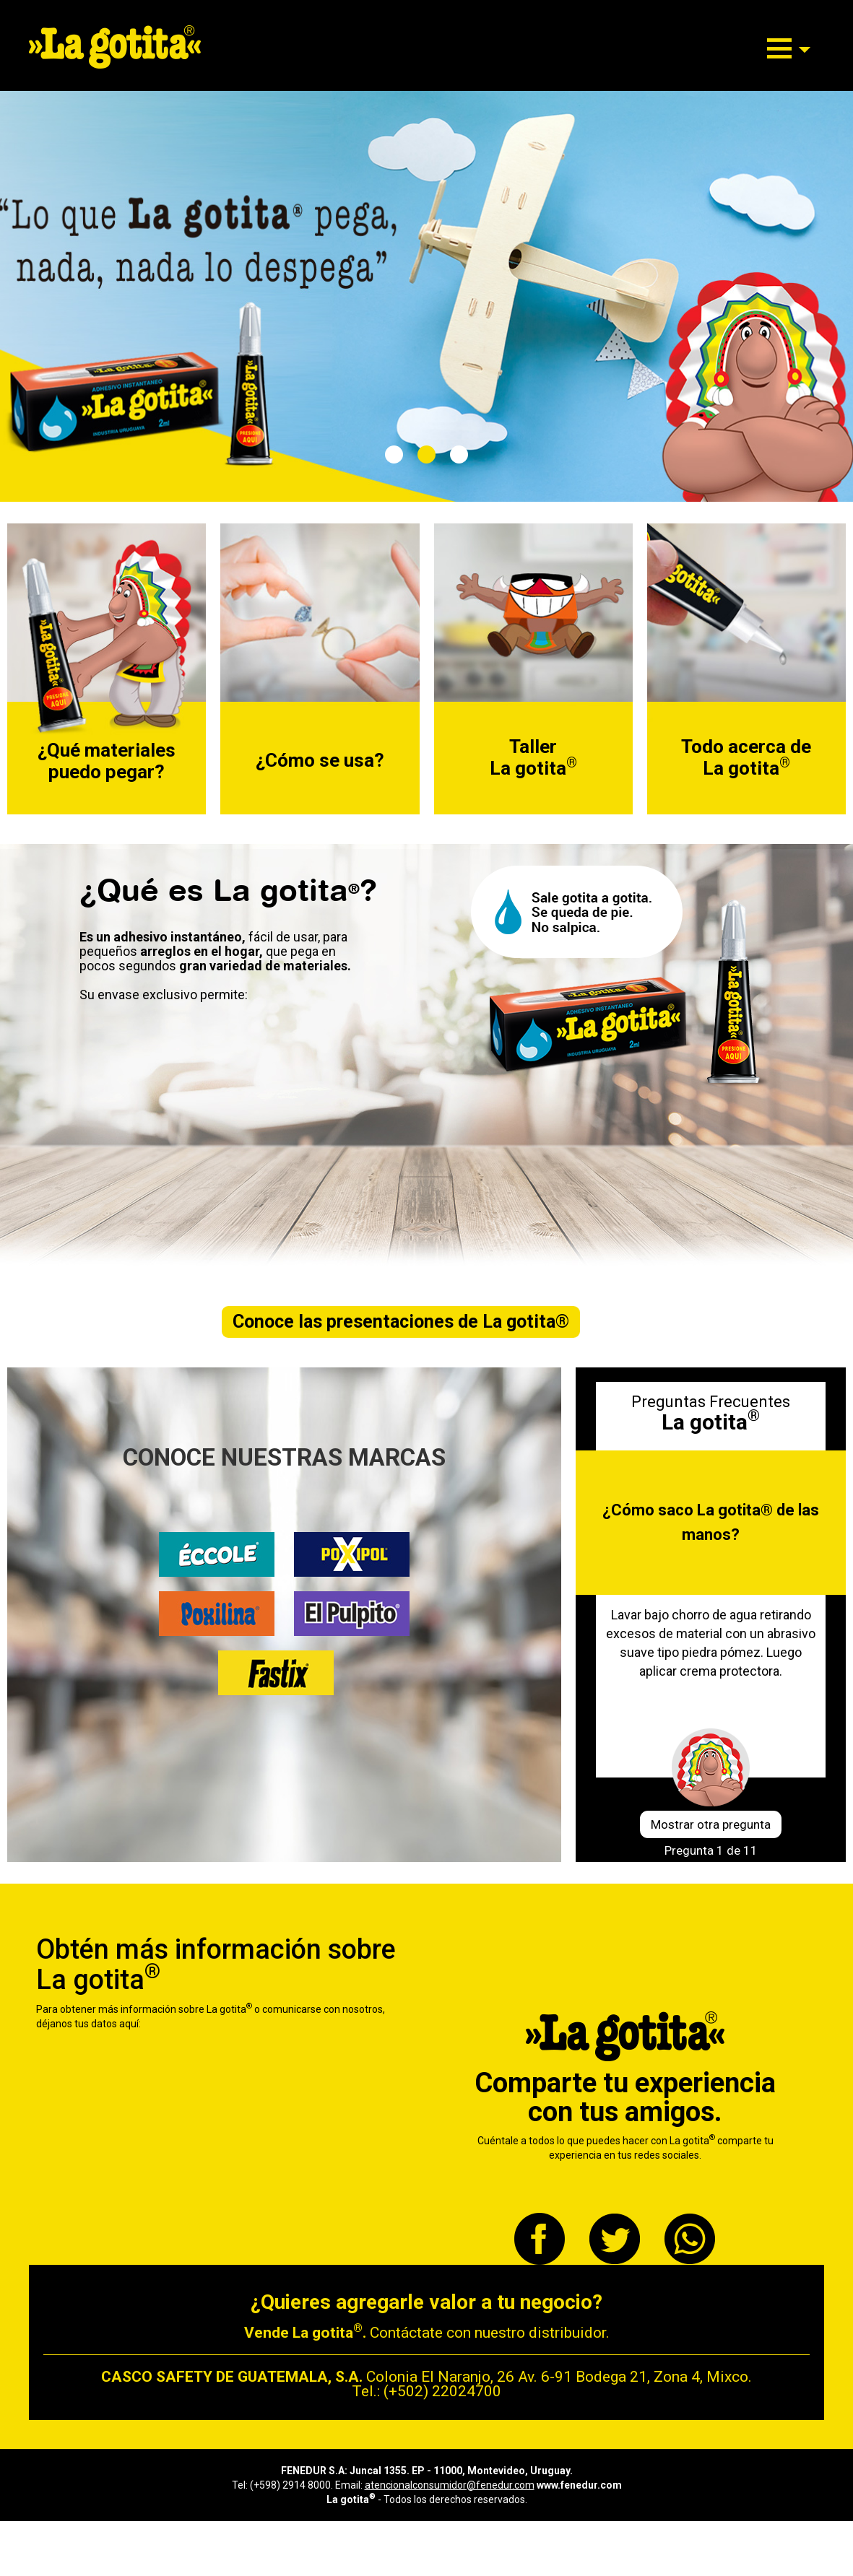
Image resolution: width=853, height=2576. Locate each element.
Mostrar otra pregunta (711, 1824)
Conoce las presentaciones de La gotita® (401, 1321)
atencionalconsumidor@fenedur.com (449, 2485)
